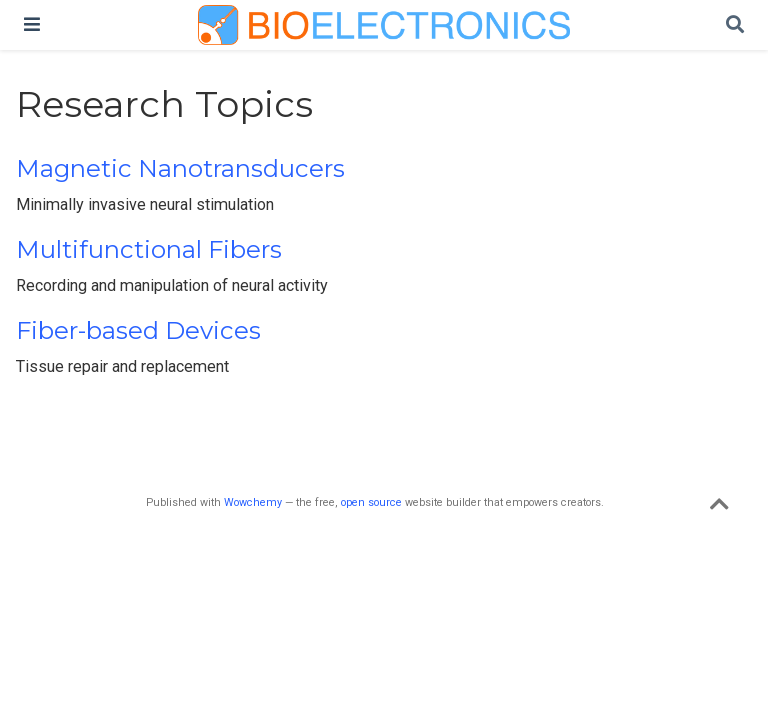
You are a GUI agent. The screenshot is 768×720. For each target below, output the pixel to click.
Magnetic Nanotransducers (180, 168)
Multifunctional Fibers (149, 249)
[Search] (735, 25)
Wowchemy (253, 502)
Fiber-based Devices (138, 330)
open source (371, 502)
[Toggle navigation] (32, 24)
